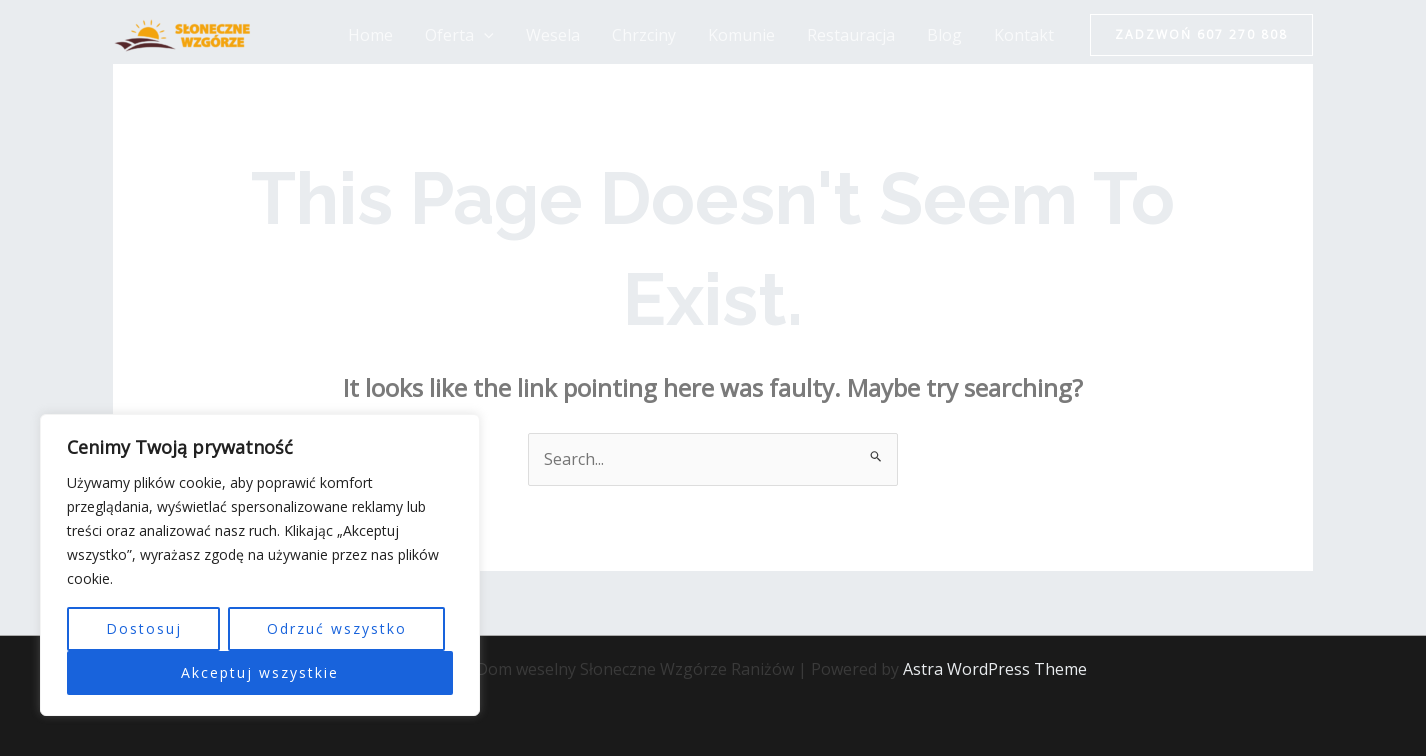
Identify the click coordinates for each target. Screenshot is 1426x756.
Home (370, 35)
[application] (484, 35)
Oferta (459, 35)
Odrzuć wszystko (337, 628)
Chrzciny (644, 35)
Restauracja (851, 35)
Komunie (741, 35)
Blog (944, 35)
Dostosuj (144, 628)
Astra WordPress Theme (995, 669)
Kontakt (1024, 35)
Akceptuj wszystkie (260, 672)
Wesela (553, 35)
